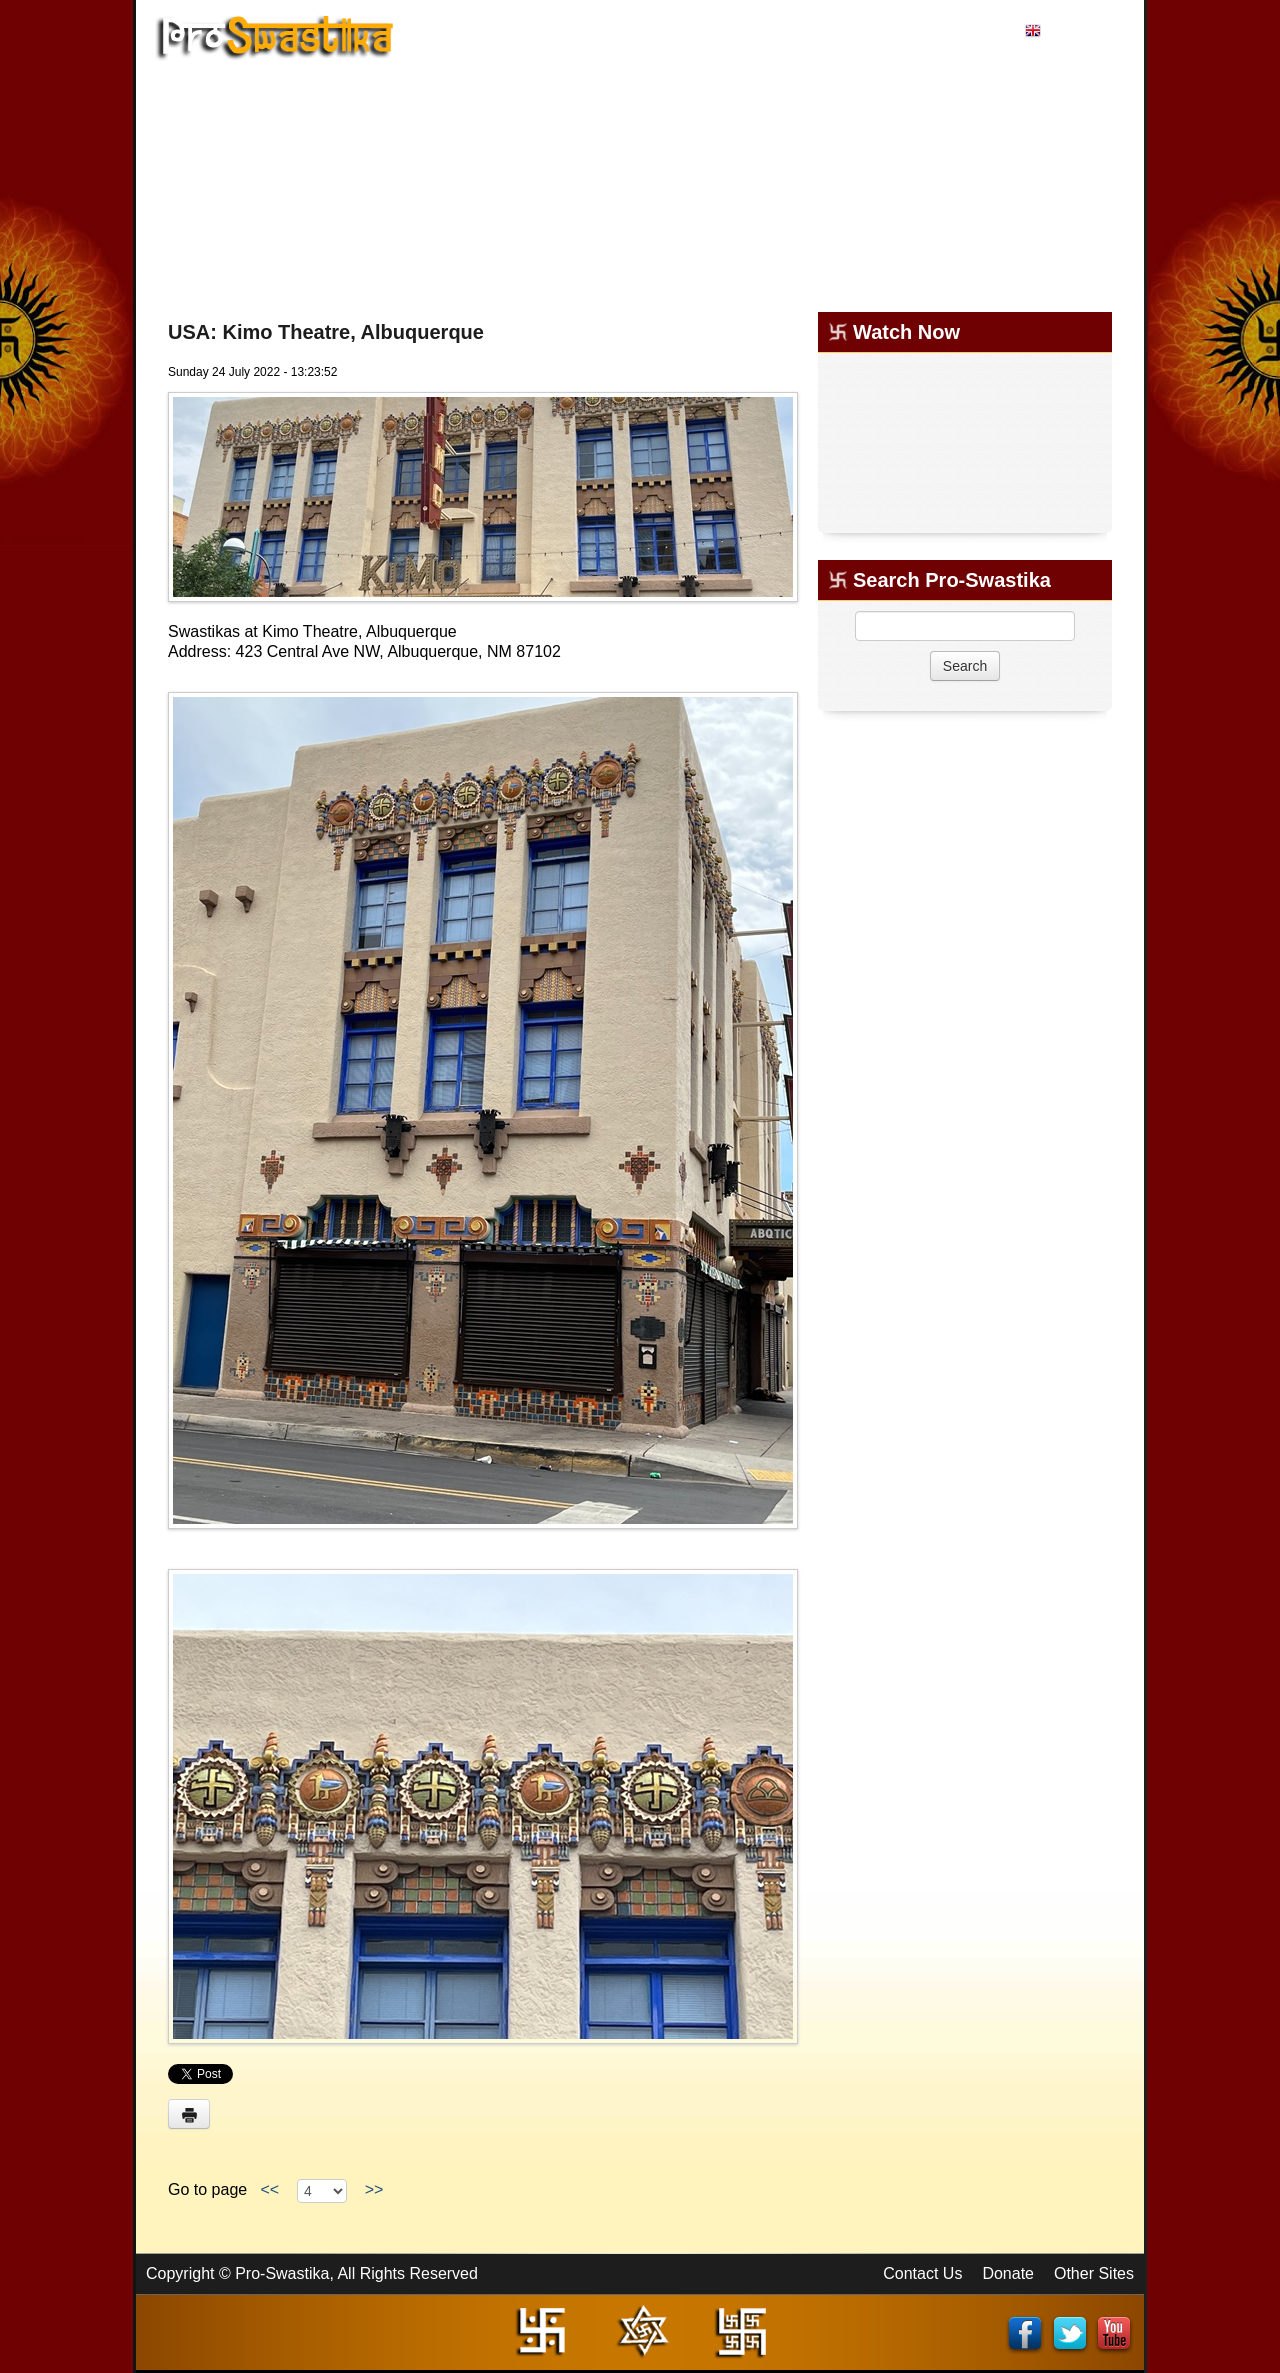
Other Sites (1094, 2273)
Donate (1008, 2273)
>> (374, 2189)
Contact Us (922, 2273)
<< (270, 2189)
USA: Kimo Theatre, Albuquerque (326, 332)
